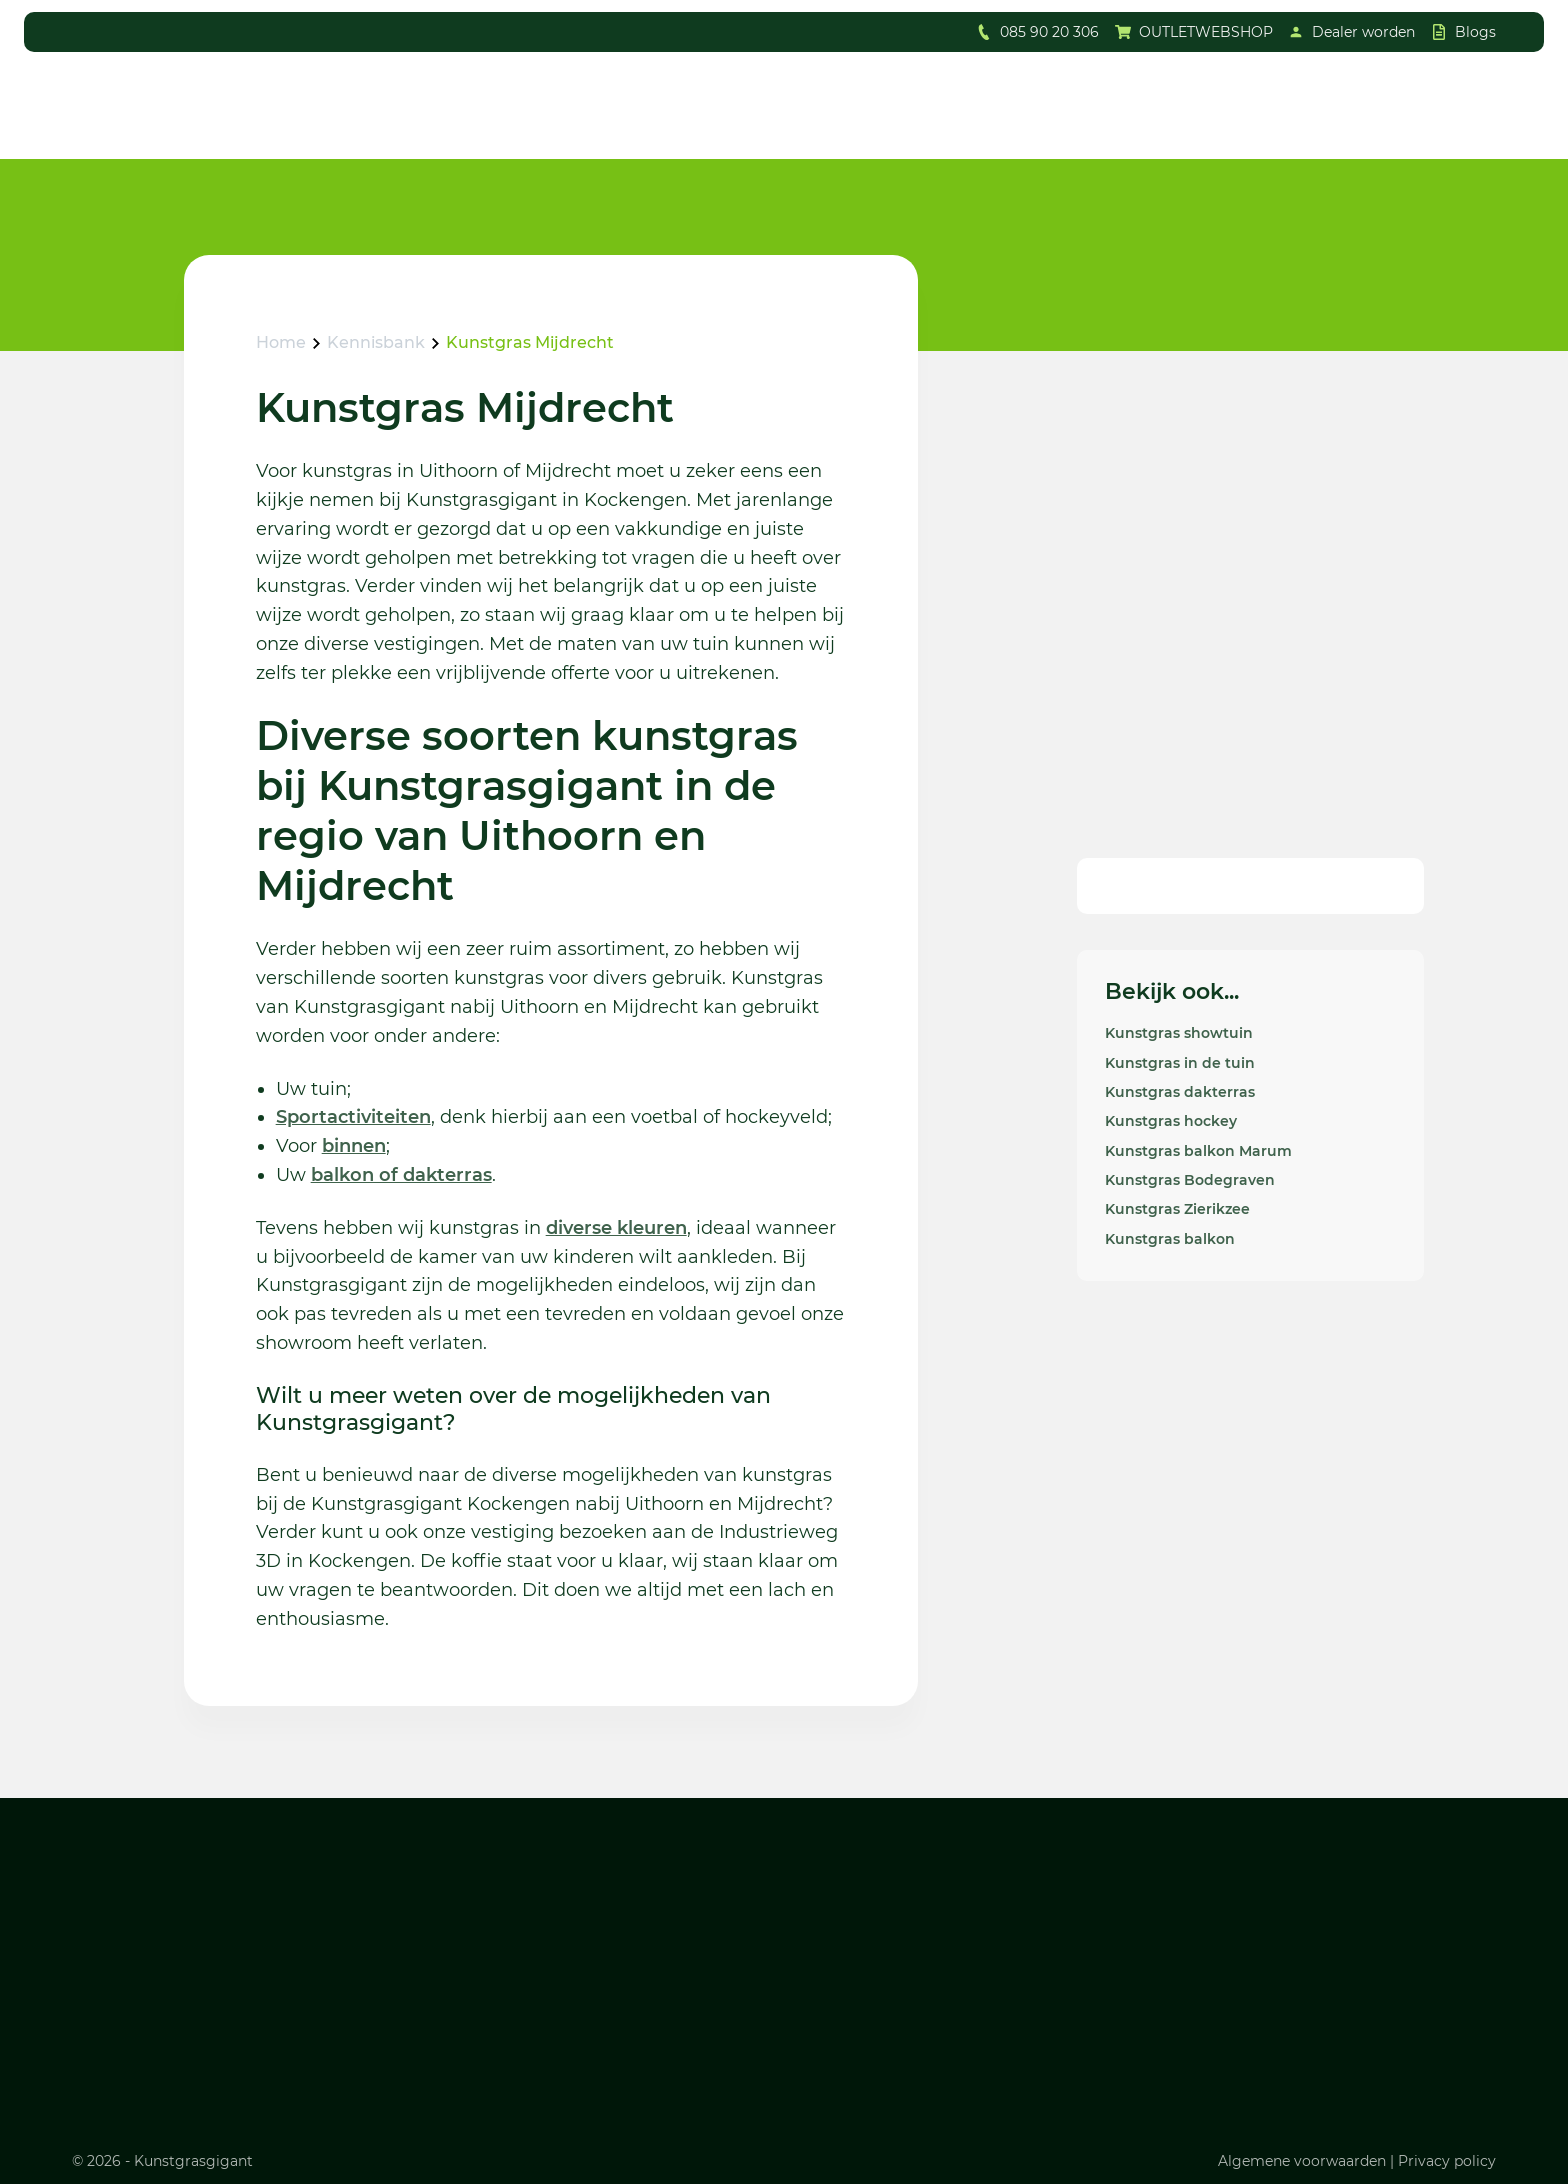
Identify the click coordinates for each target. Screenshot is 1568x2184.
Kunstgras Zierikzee (1177, 1209)
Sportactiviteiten (353, 1117)
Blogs (1475, 32)
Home (281, 342)
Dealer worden (1363, 32)
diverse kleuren (616, 1228)
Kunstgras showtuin (1179, 1033)
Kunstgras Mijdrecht (530, 342)
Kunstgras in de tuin (1180, 1063)
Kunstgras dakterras (1180, 1092)
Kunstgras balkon (1170, 1239)
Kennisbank (376, 342)
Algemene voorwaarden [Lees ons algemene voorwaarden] (1302, 2161)
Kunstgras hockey (1171, 1121)
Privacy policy (1447, 2161)
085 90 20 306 (1049, 32)
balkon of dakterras (401, 1175)
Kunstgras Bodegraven (1190, 1180)
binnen (354, 1146)
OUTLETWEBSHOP (1206, 32)
